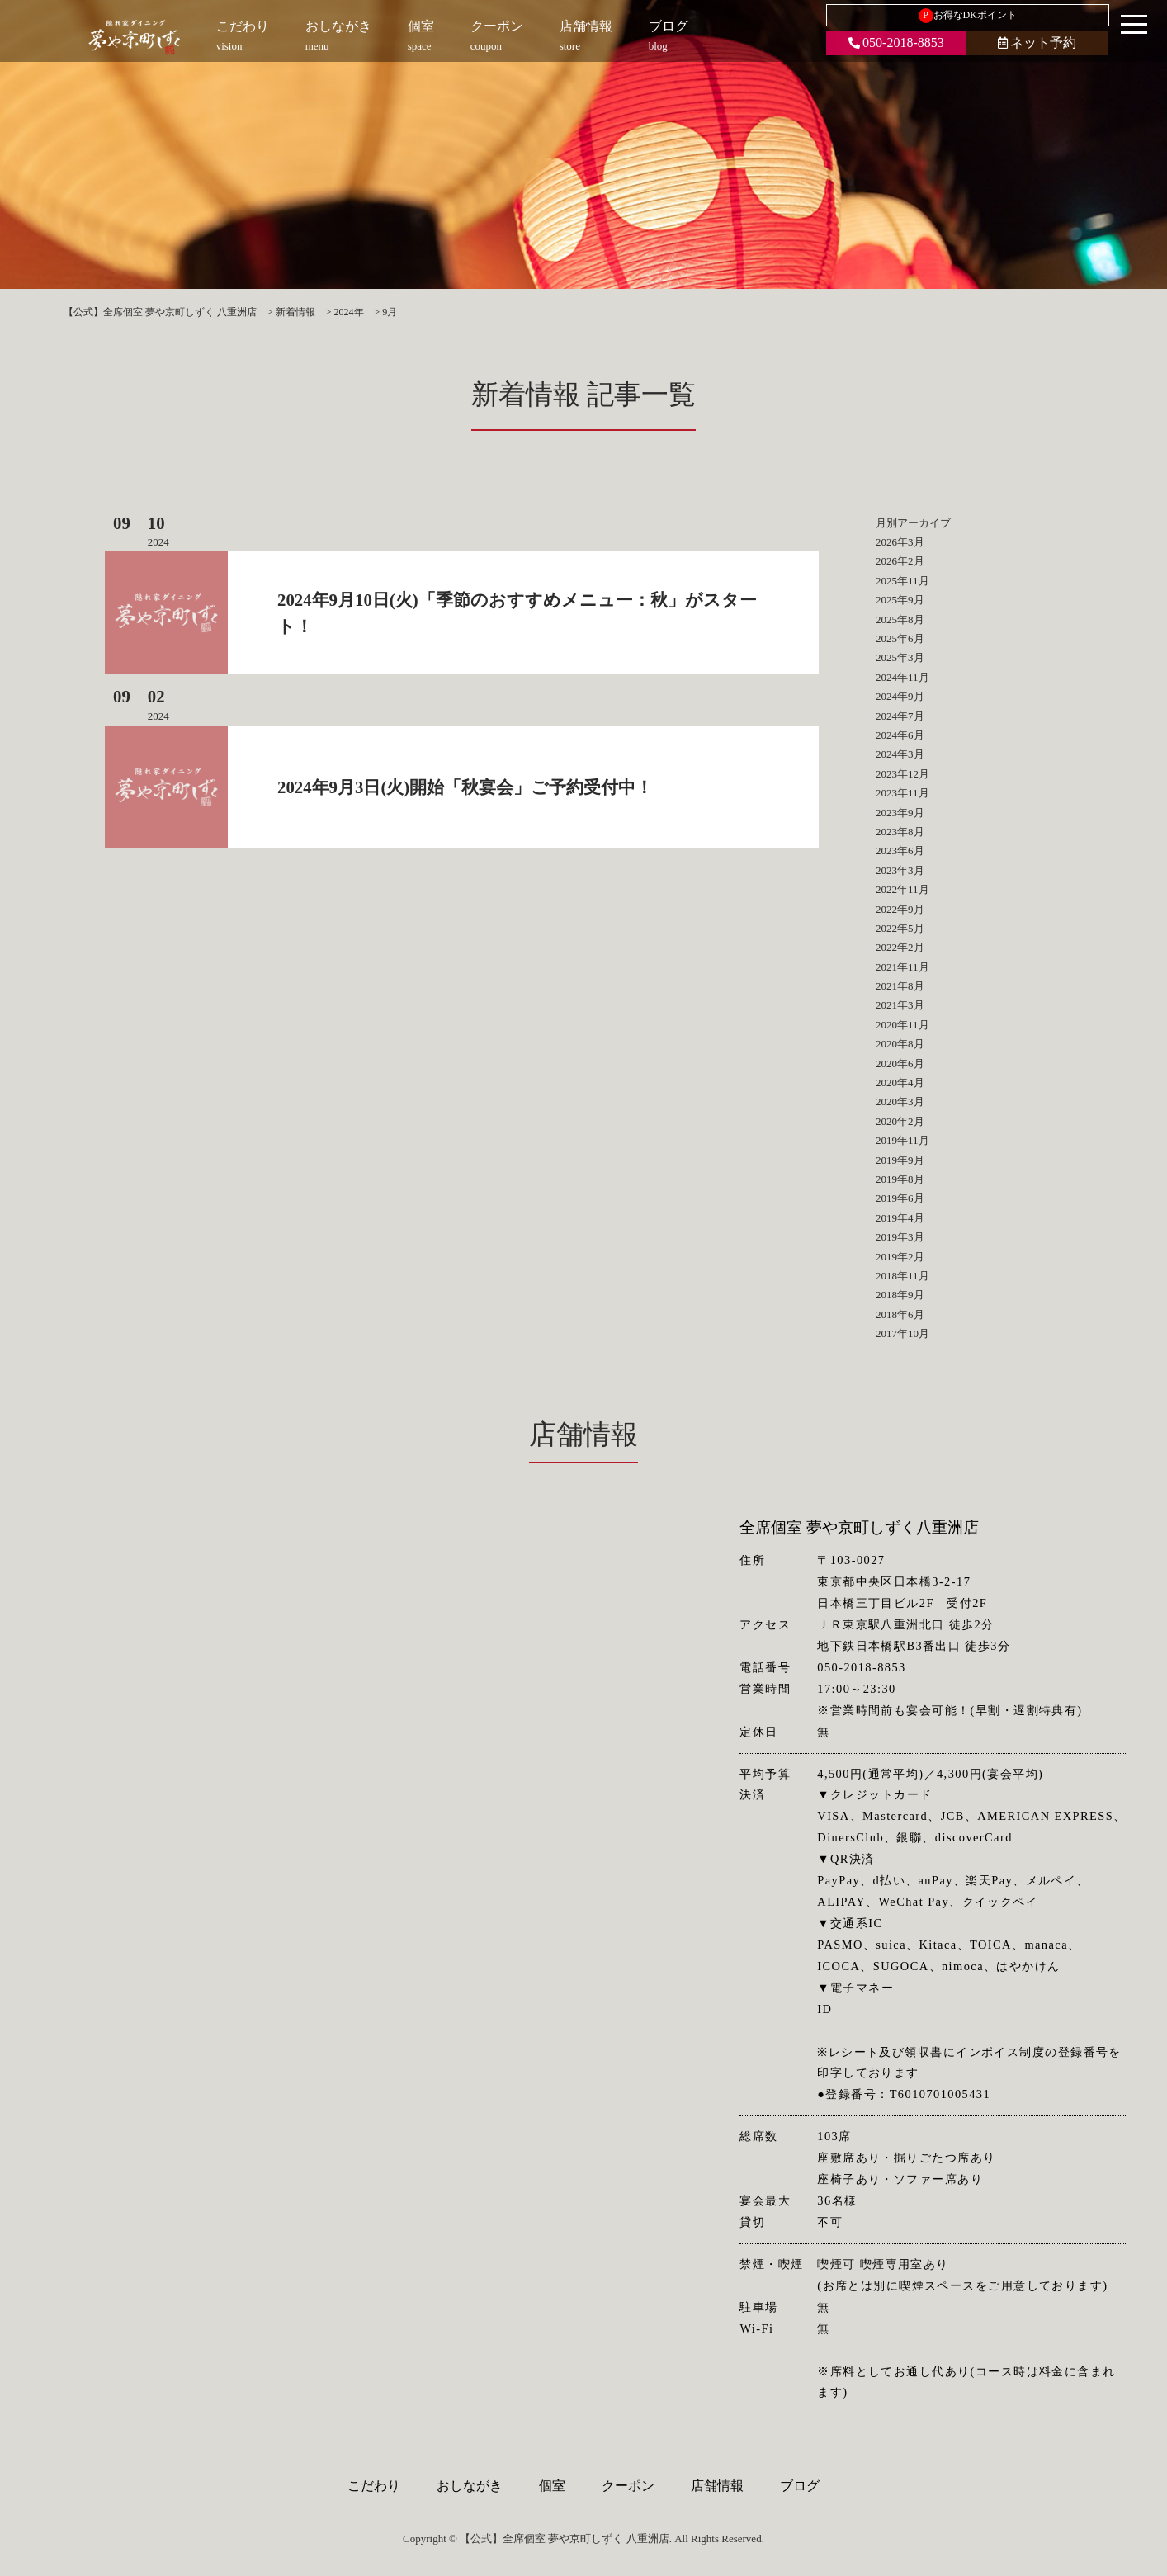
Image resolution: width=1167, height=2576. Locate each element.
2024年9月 (900, 696)
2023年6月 (900, 850)
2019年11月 (902, 1140)
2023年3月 (900, 870)
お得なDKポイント (968, 15)
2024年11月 (902, 677)
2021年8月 (900, 986)
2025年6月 (900, 638)
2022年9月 (900, 909)
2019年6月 (900, 1198)
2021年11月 (902, 967)
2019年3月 (900, 1237)
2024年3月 (900, 754)
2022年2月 (900, 947)
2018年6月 (900, 1314)
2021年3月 (900, 1005)
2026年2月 (900, 561)
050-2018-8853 (896, 42)
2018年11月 (902, 1275)
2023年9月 (900, 812)
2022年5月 (900, 928)
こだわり (373, 2486)
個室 (552, 2486)
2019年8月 (900, 1179)
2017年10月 (902, 1333)
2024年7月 (900, 716)
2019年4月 (900, 1218)
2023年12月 (902, 774)
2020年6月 (900, 1063)
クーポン (628, 2486)
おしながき (470, 2486)
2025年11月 (902, 580)
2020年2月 (900, 1121)
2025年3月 (900, 657)
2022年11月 (902, 889)
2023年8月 (900, 831)
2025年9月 (900, 599)
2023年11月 (902, 793)
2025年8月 (900, 619)
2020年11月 (902, 1025)
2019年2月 (900, 1256)
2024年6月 (900, 735)
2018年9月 (900, 1294)
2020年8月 (900, 1043)
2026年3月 (900, 542)
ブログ (800, 2486)
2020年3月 (900, 1101)
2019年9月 (900, 1160)
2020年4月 (900, 1082)
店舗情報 (717, 2486)
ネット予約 (1037, 42)
